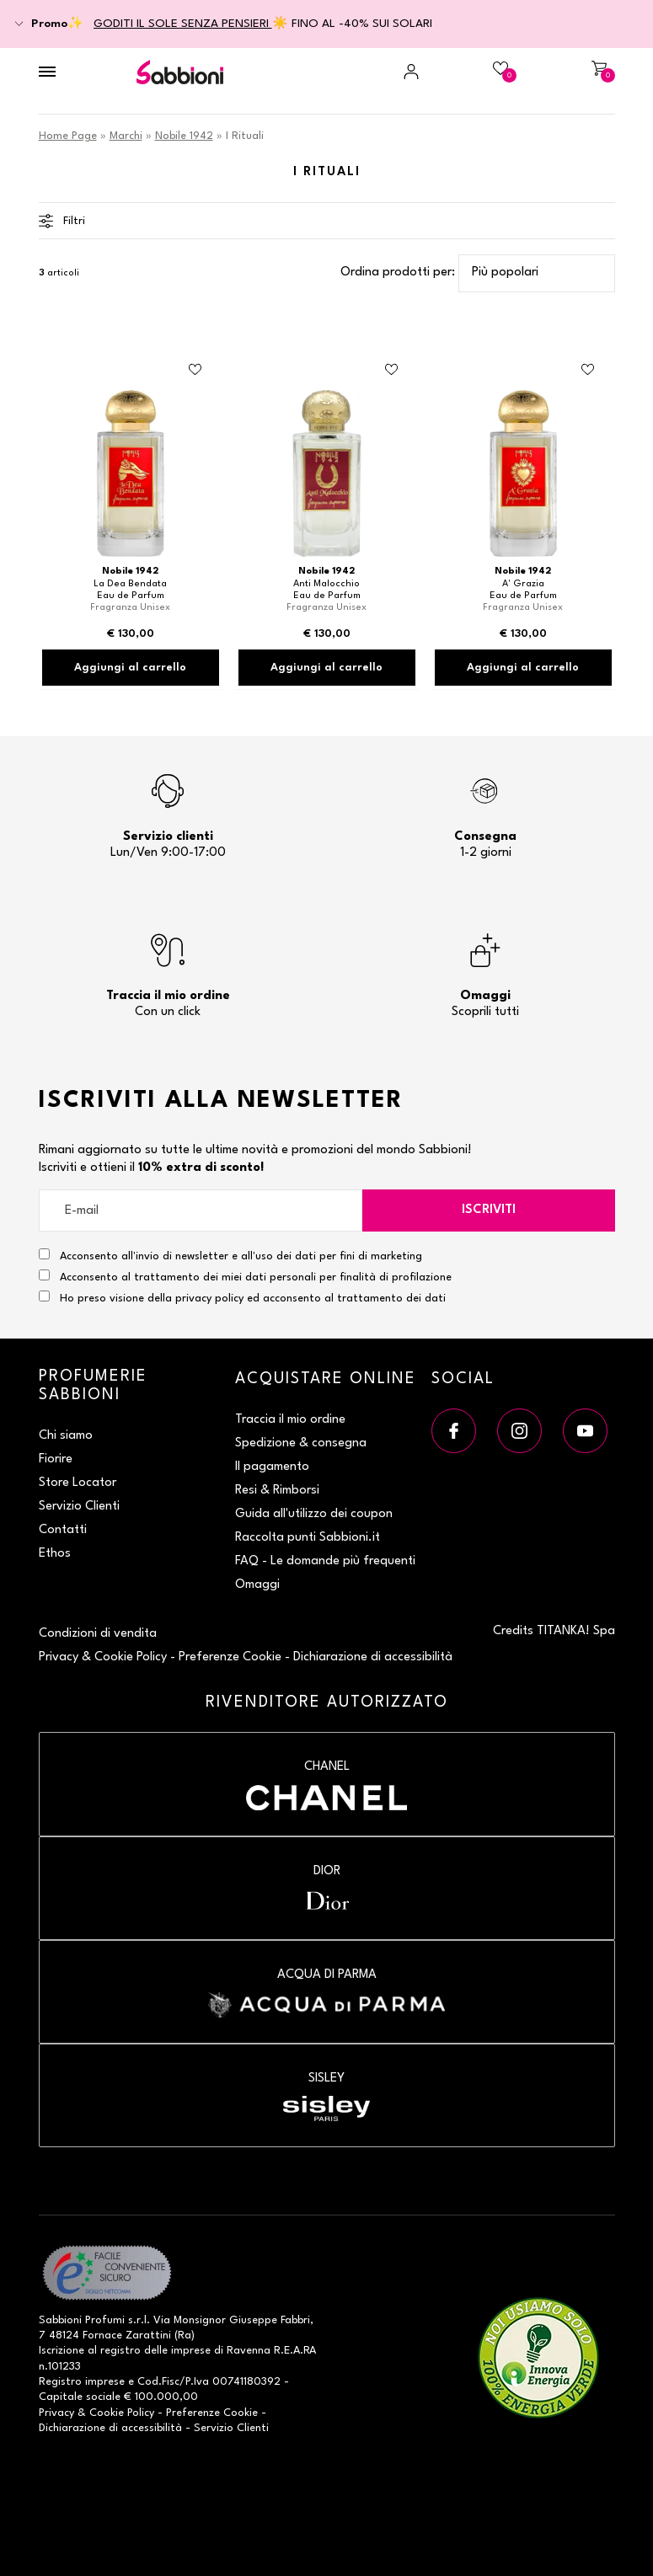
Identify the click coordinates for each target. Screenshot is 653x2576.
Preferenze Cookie (230, 1657)
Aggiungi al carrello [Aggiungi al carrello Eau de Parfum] (130, 667)
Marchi (126, 136)
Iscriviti (489, 1210)
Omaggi (257, 1585)
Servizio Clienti (79, 1506)
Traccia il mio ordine (290, 1420)
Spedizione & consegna (301, 1443)
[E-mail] (200, 1210)
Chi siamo (66, 1436)
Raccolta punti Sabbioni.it (307, 1537)
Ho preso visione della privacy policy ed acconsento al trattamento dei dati (253, 1298)
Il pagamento (272, 1467)
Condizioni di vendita (98, 1633)
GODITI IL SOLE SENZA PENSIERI (183, 23)
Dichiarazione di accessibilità (372, 1657)
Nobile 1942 (184, 136)
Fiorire (55, 1459)
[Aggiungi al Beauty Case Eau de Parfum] (195, 370)
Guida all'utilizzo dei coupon (314, 1514)
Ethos (55, 1553)
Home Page (68, 136)
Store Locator (77, 1483)
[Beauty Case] (474, 72)
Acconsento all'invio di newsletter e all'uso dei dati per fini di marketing (230, 1255)
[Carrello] (572, 72)
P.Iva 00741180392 (233, 2381)
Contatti (63, 1530)
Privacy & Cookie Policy (103, 1657)
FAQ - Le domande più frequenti (325, 1561)
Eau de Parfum (130, 596)
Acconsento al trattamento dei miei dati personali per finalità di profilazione (245, 1276)
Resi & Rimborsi (277, 1490)
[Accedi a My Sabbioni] (376, 71)
